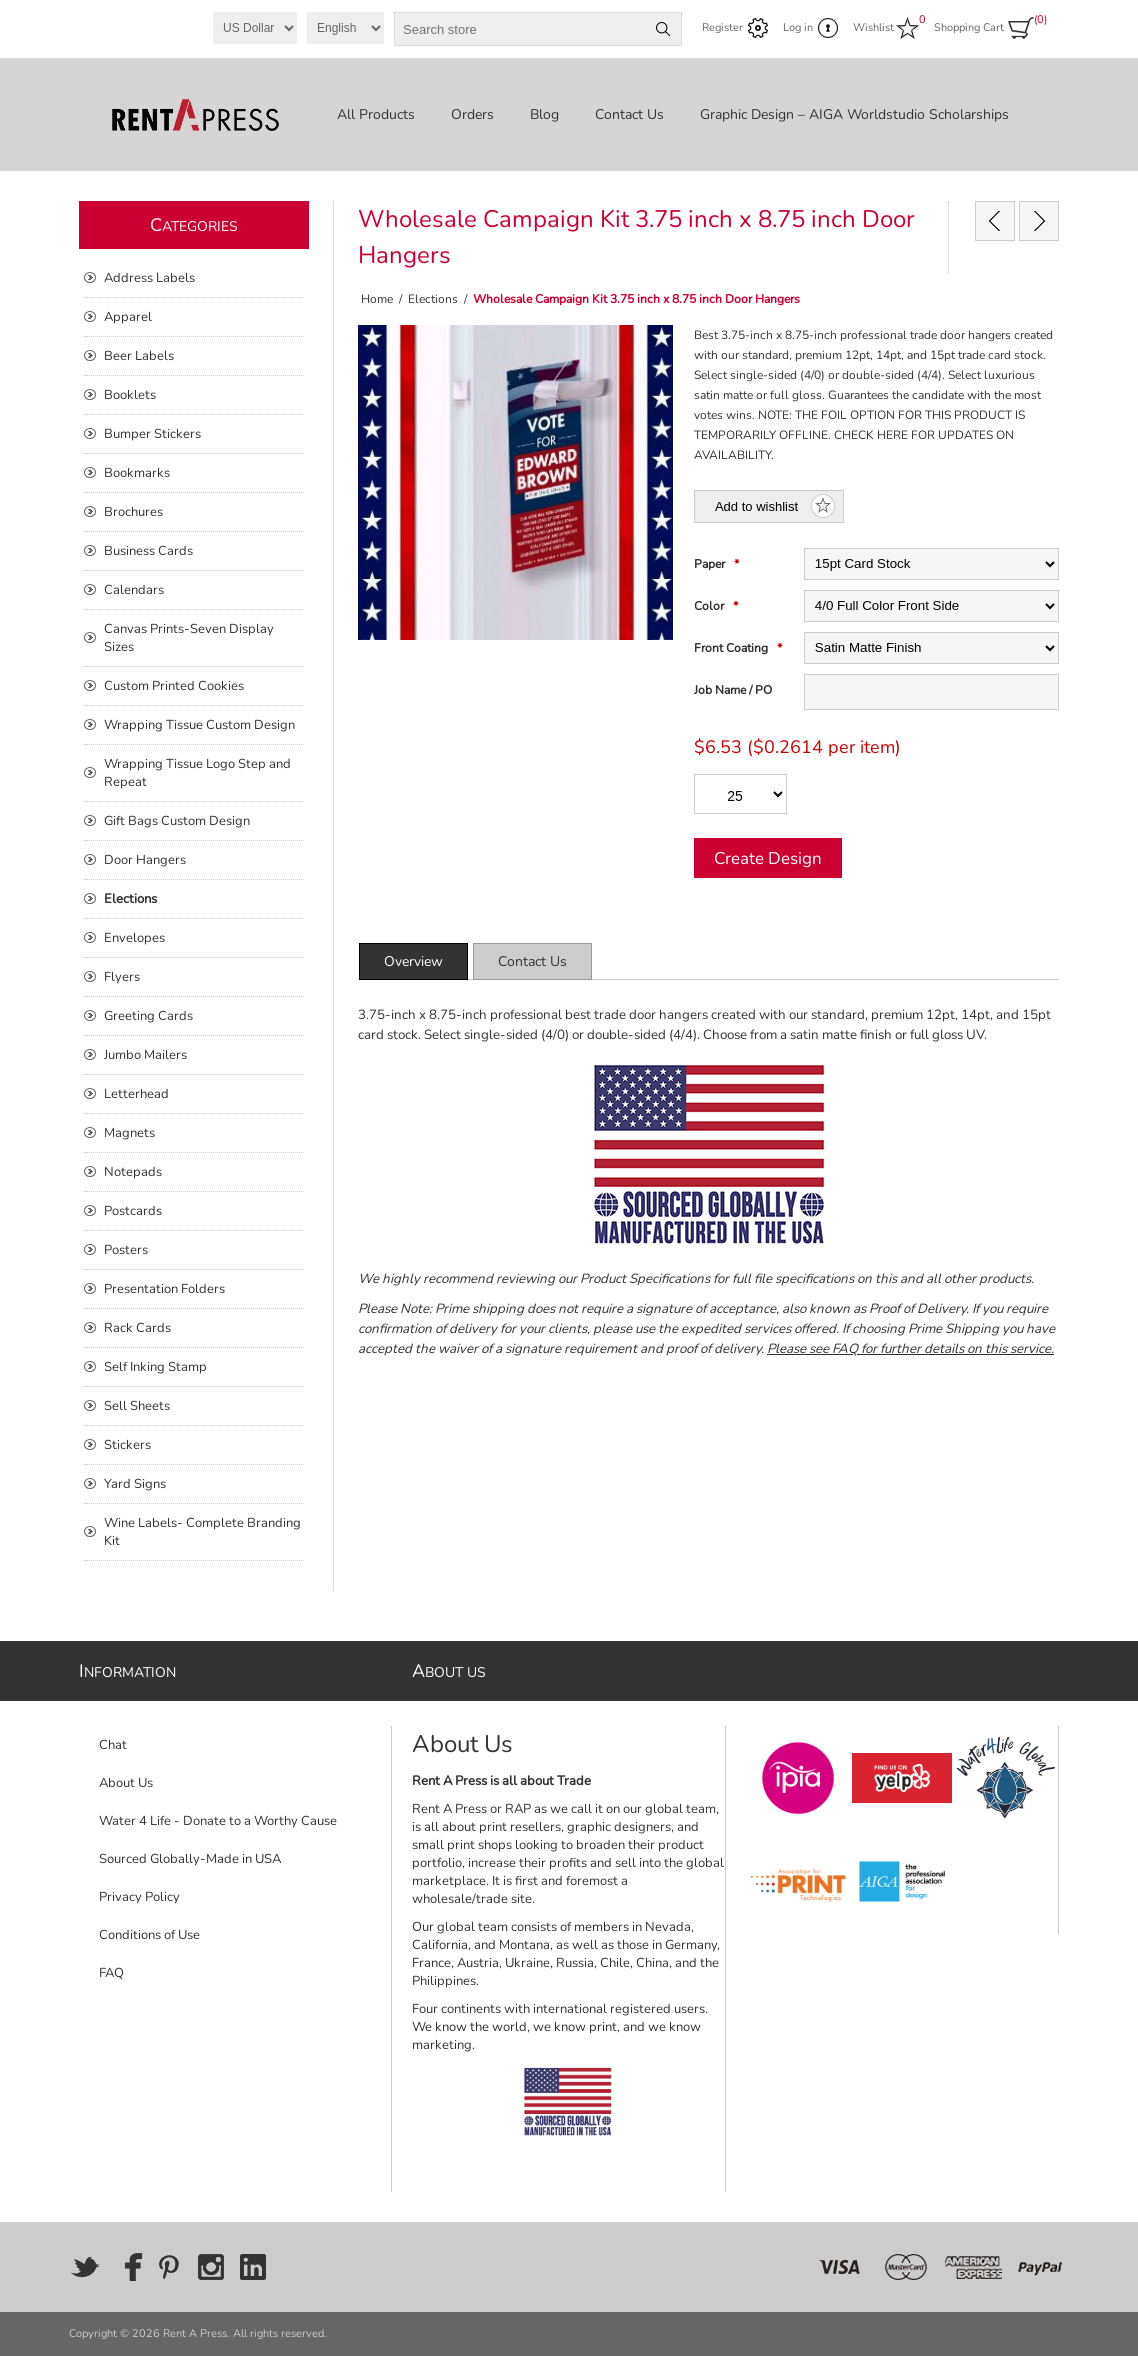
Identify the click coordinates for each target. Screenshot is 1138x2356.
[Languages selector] (345, 28)
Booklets (130, 395)
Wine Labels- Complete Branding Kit (202, 1532)
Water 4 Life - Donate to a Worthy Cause (218, 1821)
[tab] (413, 961)
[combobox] (520, 29)
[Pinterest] (169, 2267)
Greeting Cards (148, 1016)
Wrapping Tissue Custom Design (199, 725)
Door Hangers (145, 860)
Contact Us (532, 961)
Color (710, 606)
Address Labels (149, 278)
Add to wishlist (756, 506)
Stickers (127, 1445)
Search (663, 29)
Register (722, 27)
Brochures (133, 512)
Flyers (122, 977)
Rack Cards (137, 1328)
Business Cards (148, 551)
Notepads (133, 1172)
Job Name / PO (733, 690)
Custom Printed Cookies (174, 686)
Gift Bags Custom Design (177, 821)
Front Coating (732, 648)
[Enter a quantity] (740, 794)
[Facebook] (127, 2267)
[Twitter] (85, 2267)
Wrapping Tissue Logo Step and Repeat (197, 773)
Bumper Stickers (152, 434)
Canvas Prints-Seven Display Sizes (189, 638)
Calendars (134, 590)
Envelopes (134, 938)
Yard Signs (135, 1484)
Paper (711, 564)
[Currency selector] (255, 28)
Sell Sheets (137, 1406)
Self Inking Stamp (155, 1367)
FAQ (111, 1973)
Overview (413, 961)
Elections (130, 899)
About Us (126, 1783)
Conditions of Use (149, 1935)
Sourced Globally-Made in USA (190, 1859)
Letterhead (136, 1094)
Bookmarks (137, 473)
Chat (113, 1745)
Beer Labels (139, 356)
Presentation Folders (164, 1289)
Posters (126, 1250)
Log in (798, 27)
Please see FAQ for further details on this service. (910, 1349)
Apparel (128, 317)
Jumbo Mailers (145, 1055)
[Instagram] (211, 2267)
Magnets (129, 1133)
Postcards (133, 1211)
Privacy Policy (139, 1897)
